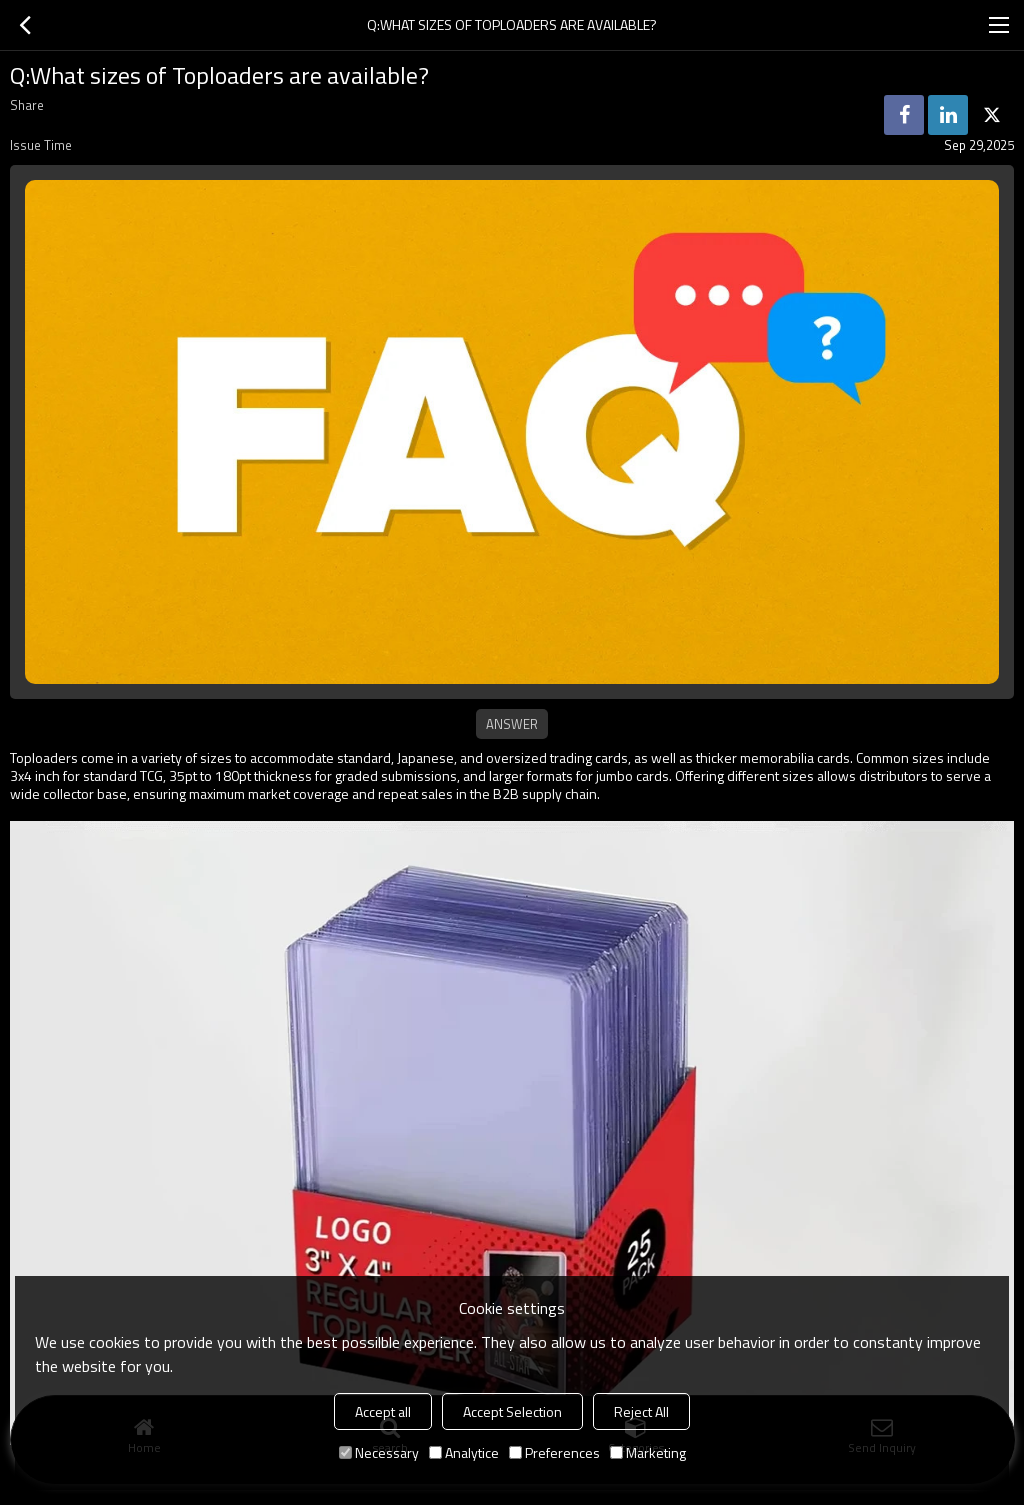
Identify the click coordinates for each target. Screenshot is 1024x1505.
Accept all (383, 1411)
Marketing (648, 1452)
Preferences (554, 1452)
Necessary (379, 1452)
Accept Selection (512, 1411)
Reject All (641, 1411)
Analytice (464, 1452)
